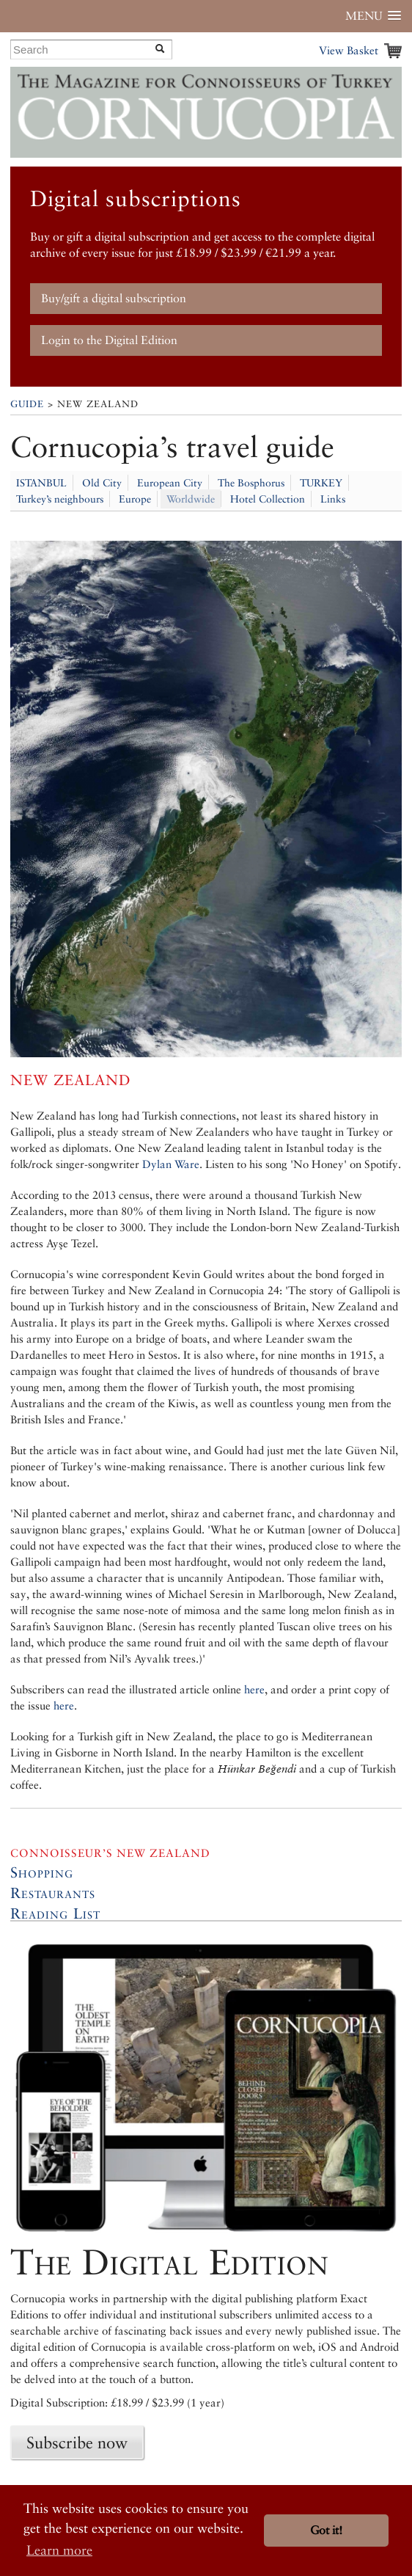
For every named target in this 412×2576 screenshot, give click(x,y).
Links (332, 499)
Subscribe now (77, 2442)
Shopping (41, 1872)
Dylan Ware (170, 1164)
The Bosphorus (251, 483)
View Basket (348, 50)
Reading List (55, 1913)
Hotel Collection (267, 499)
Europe (135, 499)
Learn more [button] (59, 2550)
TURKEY (321, 483)
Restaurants (52, 1893)
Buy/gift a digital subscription (113, 298)
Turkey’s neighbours (59, 499)
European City (169, 483)
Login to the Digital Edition (109, 340)
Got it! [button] (326, 2530)
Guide (27, 403)
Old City (102, 483)
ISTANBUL (41, 483)
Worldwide (190, 499)
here (254, 1689)
